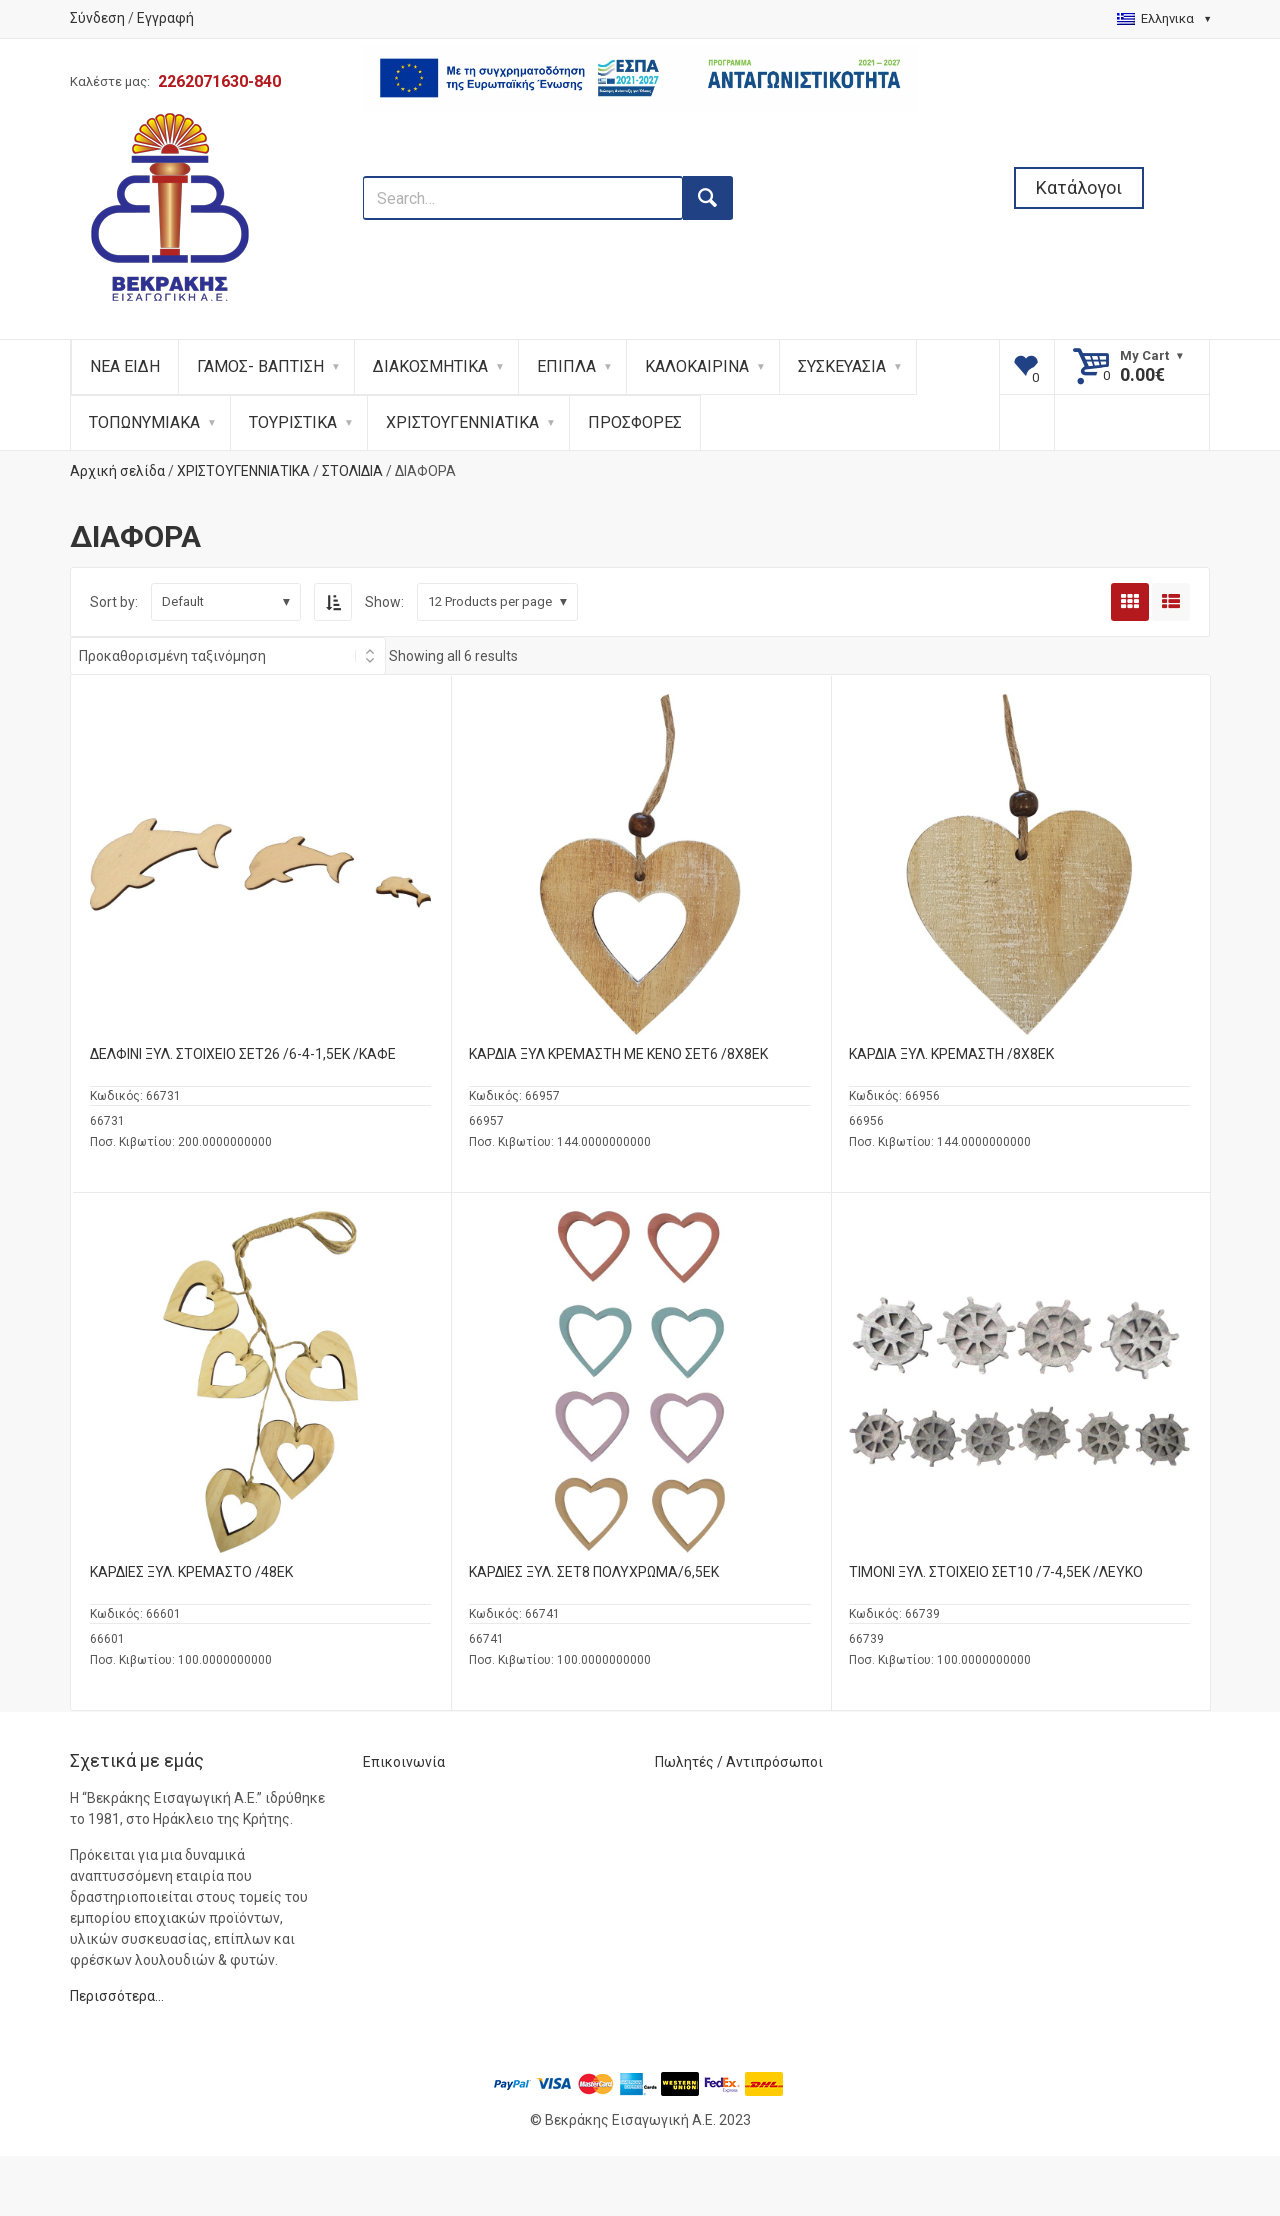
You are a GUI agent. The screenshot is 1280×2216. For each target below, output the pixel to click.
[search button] (708, 198)
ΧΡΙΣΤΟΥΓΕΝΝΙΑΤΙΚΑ (462, 422)
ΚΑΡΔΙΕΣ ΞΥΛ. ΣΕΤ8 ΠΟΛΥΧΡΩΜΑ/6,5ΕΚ (594, 1572)
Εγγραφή (165, 18)
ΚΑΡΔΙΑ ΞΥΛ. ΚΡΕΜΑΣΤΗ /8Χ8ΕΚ (951, 1054)
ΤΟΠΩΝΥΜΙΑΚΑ (144, 422)
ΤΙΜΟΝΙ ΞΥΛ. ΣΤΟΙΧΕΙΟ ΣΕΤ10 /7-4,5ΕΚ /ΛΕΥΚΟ (996, 1572)
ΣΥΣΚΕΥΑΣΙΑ (842, 366)
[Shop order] (228, 656)
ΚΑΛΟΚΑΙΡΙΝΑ (697, 366)
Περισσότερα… (117, 1996)
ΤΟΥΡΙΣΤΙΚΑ (293, 422)
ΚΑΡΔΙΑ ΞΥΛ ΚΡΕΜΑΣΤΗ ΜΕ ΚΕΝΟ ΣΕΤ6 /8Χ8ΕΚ (618, 1054)
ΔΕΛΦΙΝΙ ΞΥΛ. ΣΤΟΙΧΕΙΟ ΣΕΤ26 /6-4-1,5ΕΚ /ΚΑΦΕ (243, 1054)
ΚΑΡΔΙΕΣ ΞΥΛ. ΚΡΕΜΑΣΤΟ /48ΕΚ (191, 1572)
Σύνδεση (97, 18)
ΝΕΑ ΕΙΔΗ (125, 366)
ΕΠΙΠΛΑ (566, 366)
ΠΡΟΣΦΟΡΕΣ (635, 422)
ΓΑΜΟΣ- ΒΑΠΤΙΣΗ (260, 366)
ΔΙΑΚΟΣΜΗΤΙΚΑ (430, 366)
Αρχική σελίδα (117, 471)
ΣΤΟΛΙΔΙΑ (352, 471)
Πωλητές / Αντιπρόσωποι (739, 1762)
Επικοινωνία (404, 1762)
